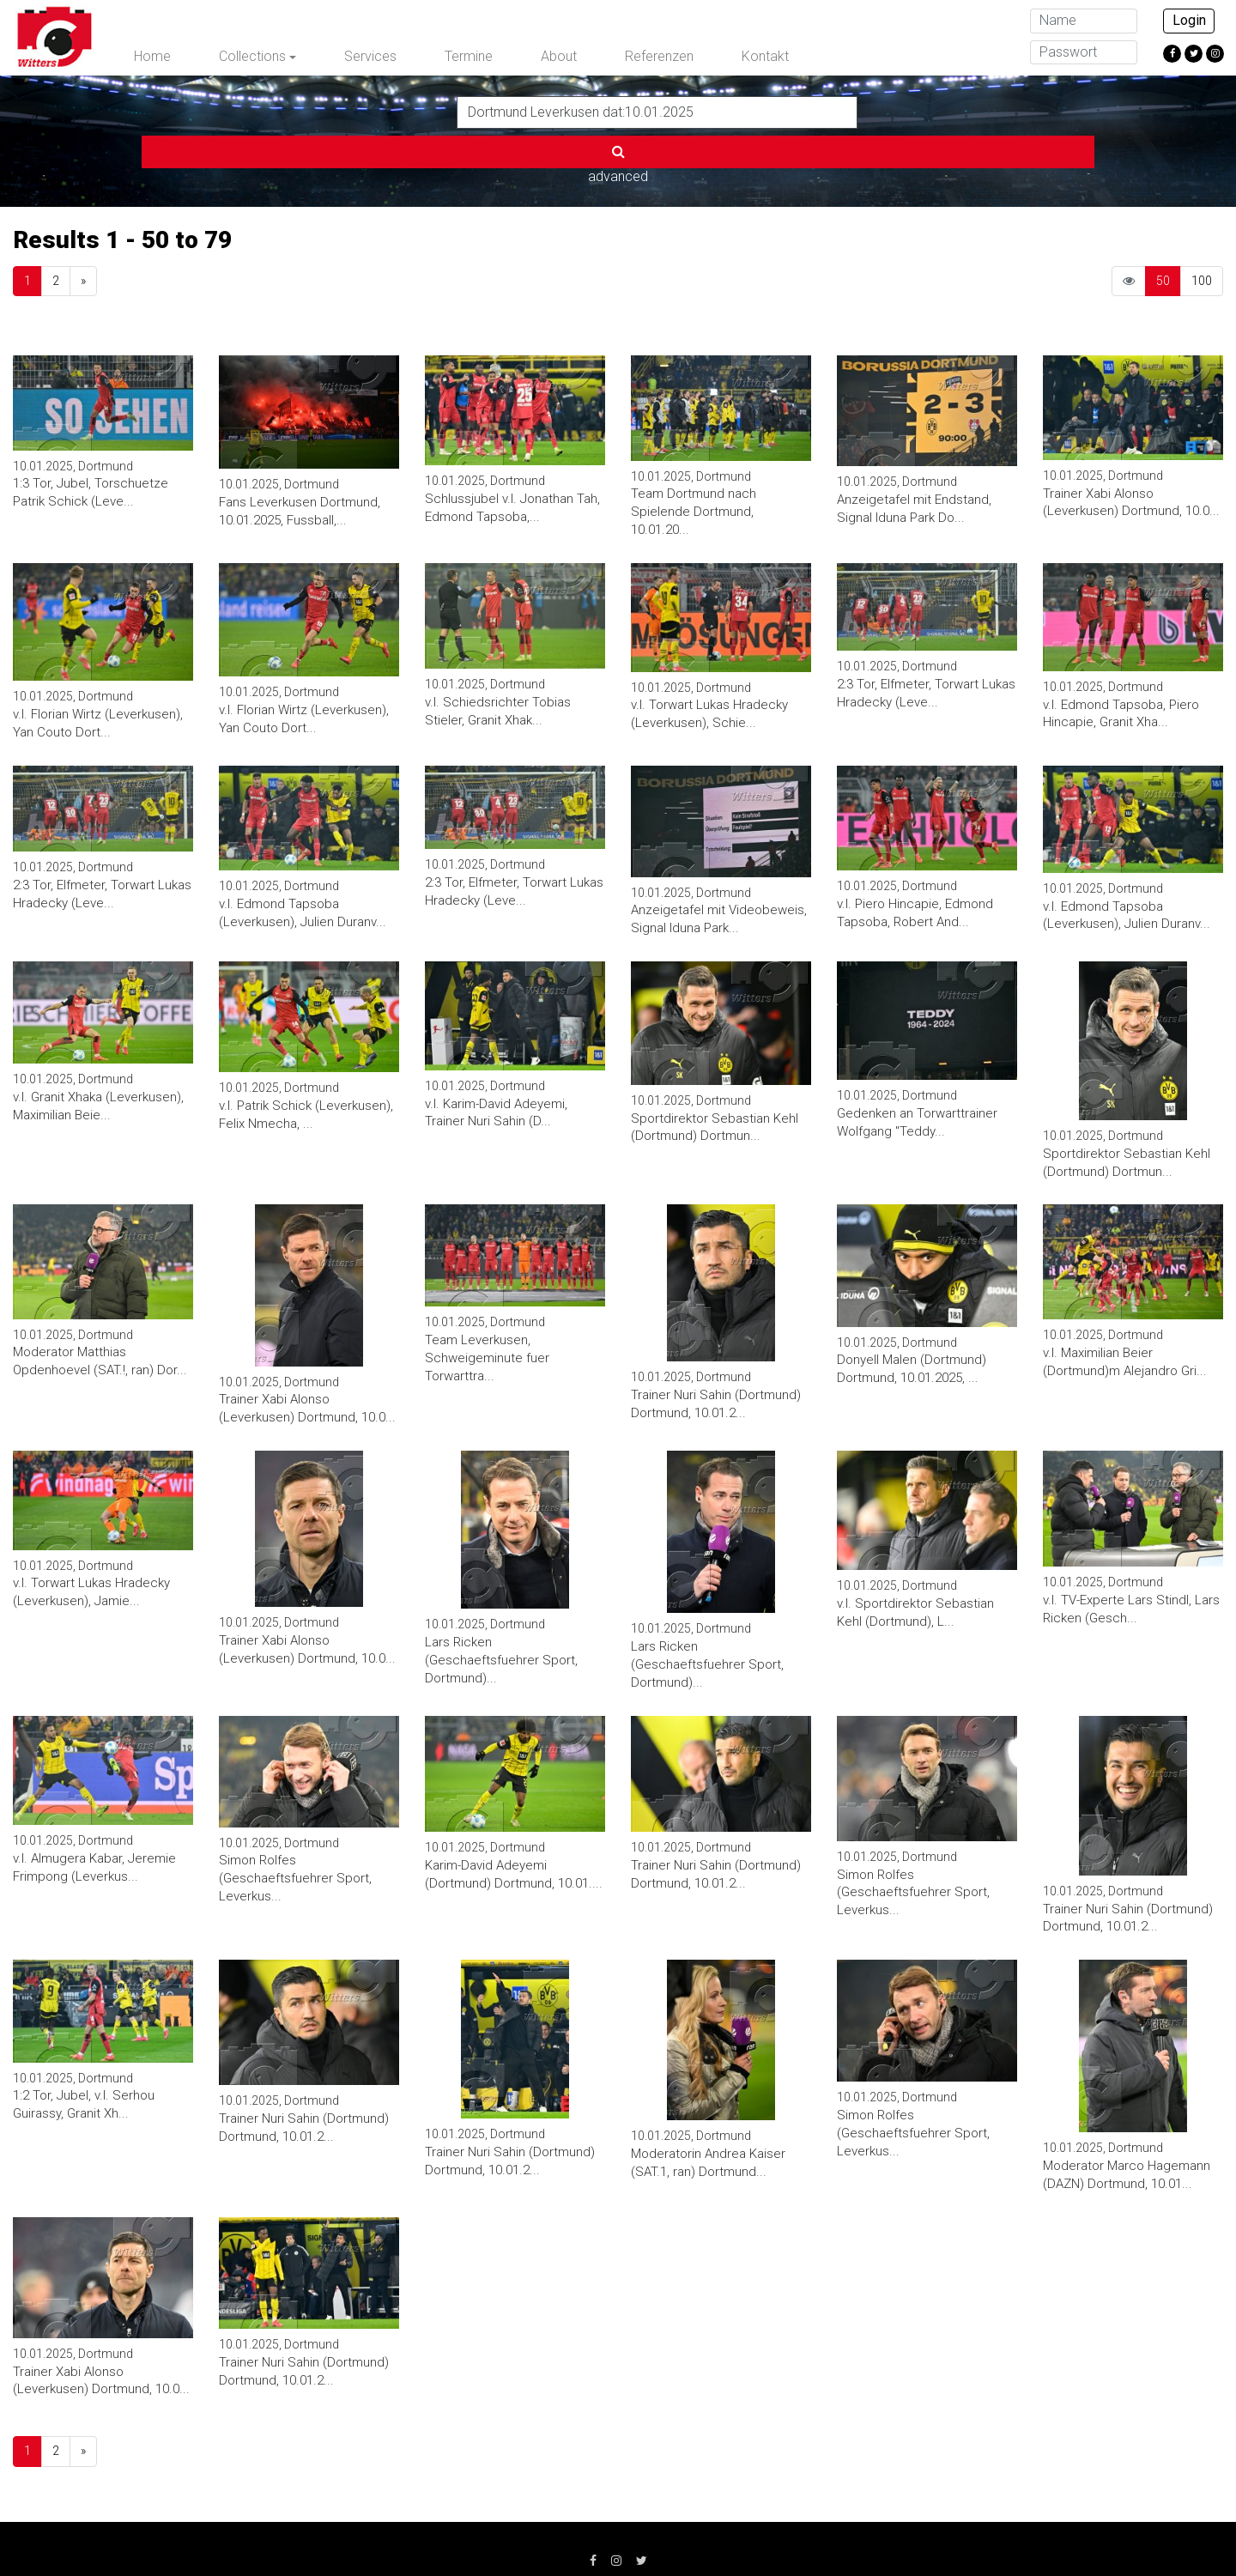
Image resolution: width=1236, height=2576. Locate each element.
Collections (252, 56)
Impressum (321, 2533)
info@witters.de (904, 2533)
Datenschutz (422, 2533)
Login (1189, 20)
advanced (899, 111)
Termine (469, 56)
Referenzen (659, 56)
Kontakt (765, 56)
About (559, 56)
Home (152, 56)
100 (1201, 223)
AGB (503, 2533)
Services (370, 56)
